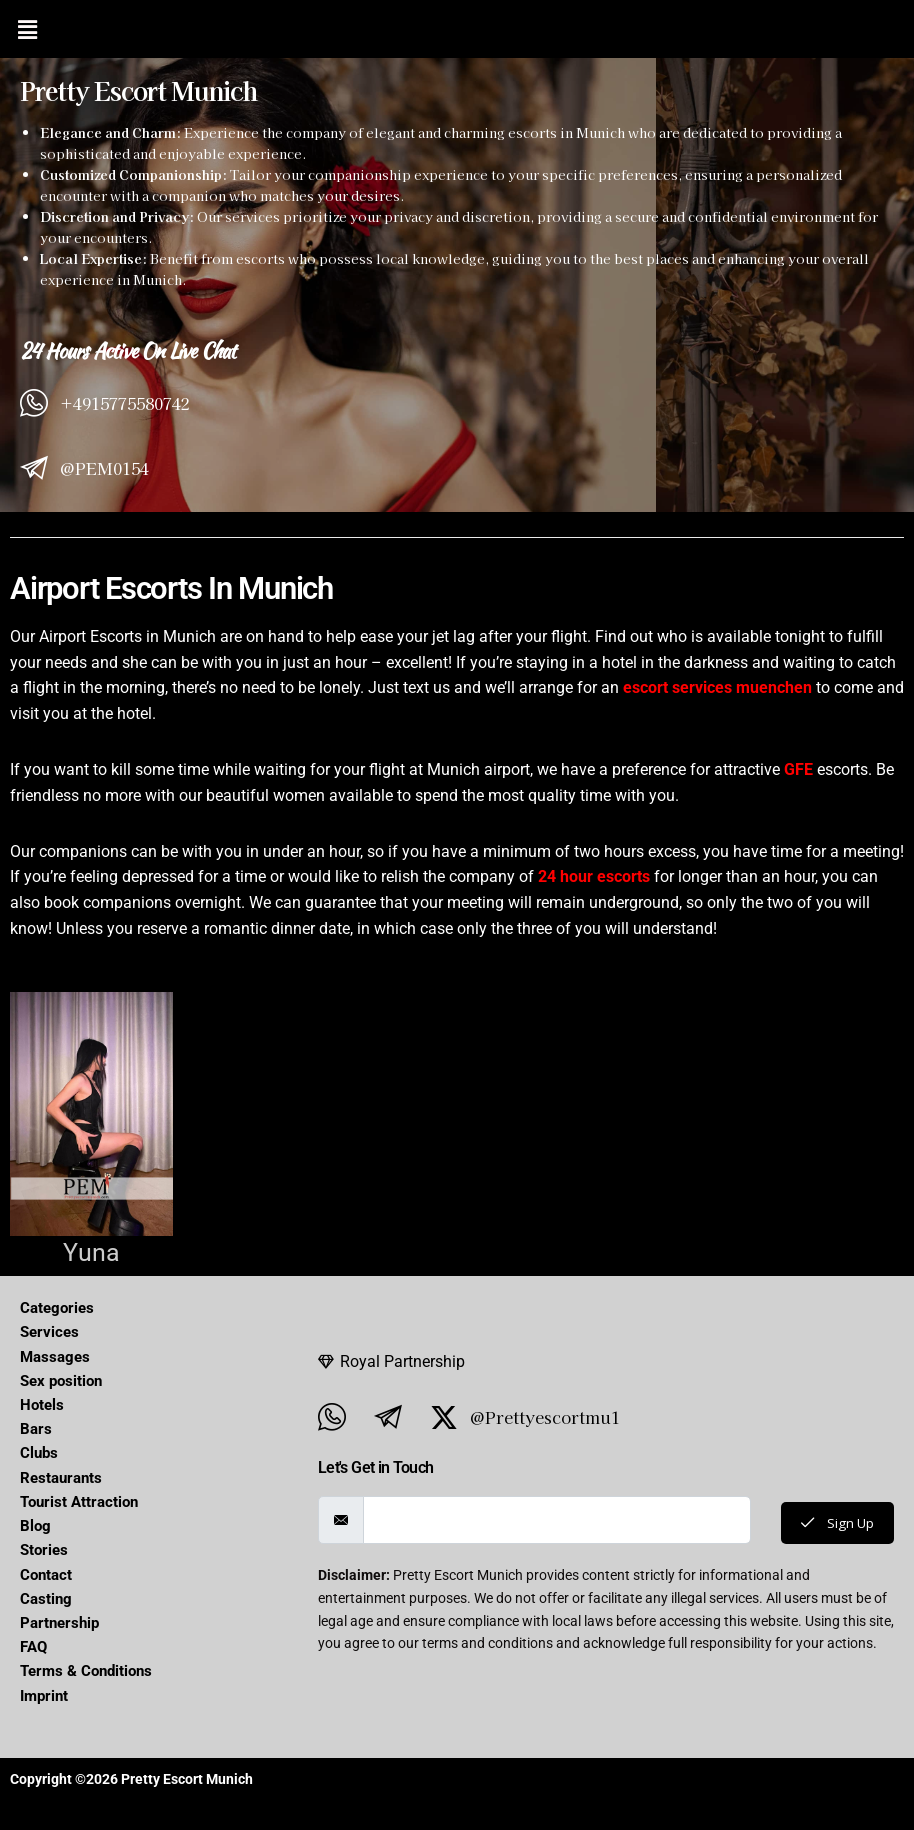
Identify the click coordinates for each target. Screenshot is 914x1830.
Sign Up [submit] (835, 1522)
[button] (27, 29)
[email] (555, 1520)
